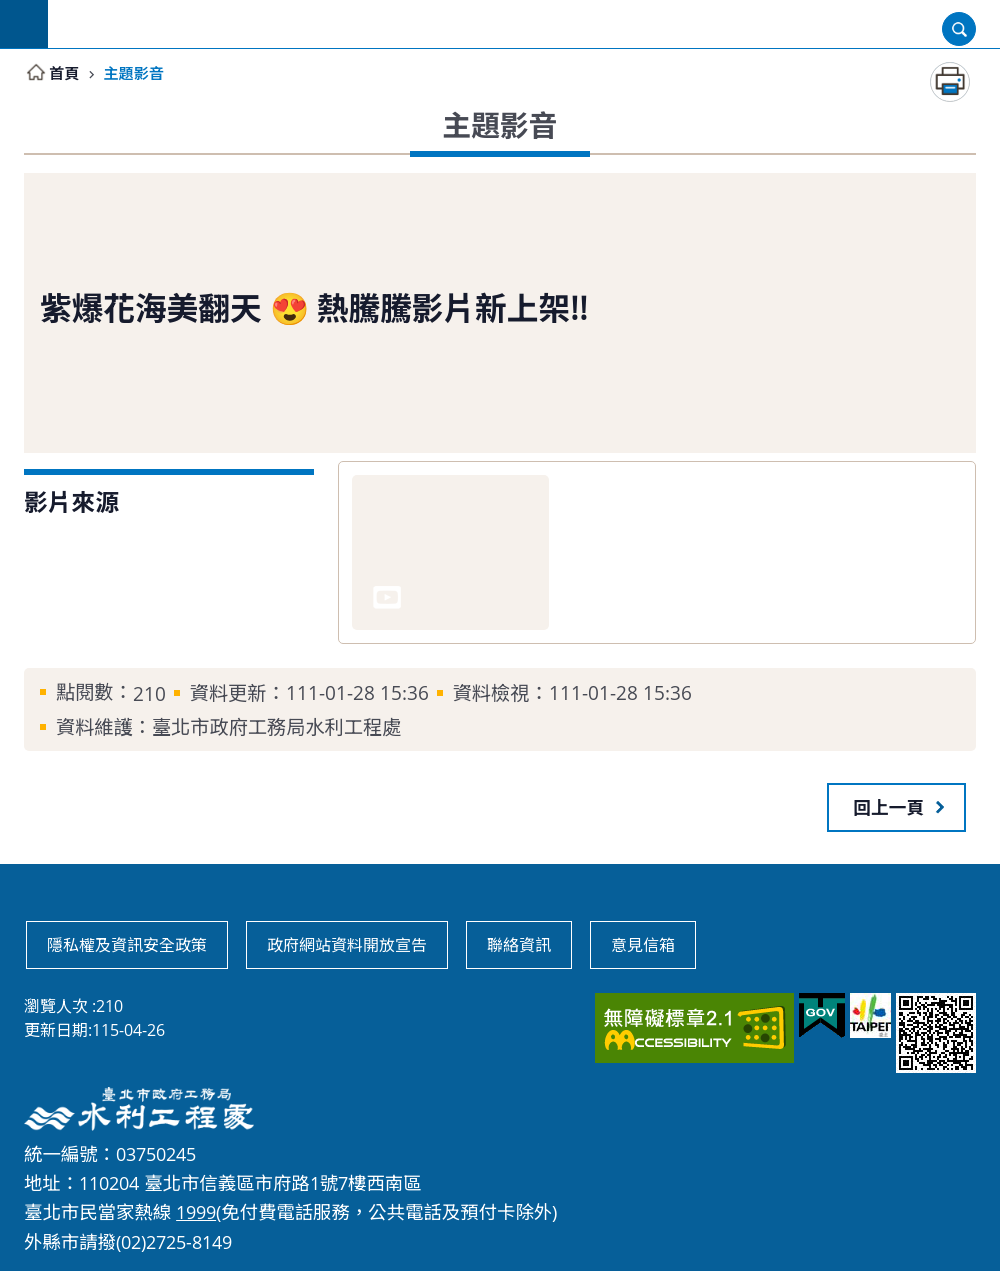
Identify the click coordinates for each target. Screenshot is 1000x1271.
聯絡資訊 (519, 945)
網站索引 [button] (24, 24)
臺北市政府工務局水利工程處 (524, 24)
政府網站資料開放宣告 (347, 945)
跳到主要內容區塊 (10, 10)
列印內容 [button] (950, 82)
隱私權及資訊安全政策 (127, 945)
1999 (196, 1211)
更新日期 (56, 1030)
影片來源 (71, 502)
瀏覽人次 (56, 1006)
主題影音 (136, 73)
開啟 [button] (959, 29)
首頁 (65, 73)
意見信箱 (643, 945)
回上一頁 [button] (889, 807)
